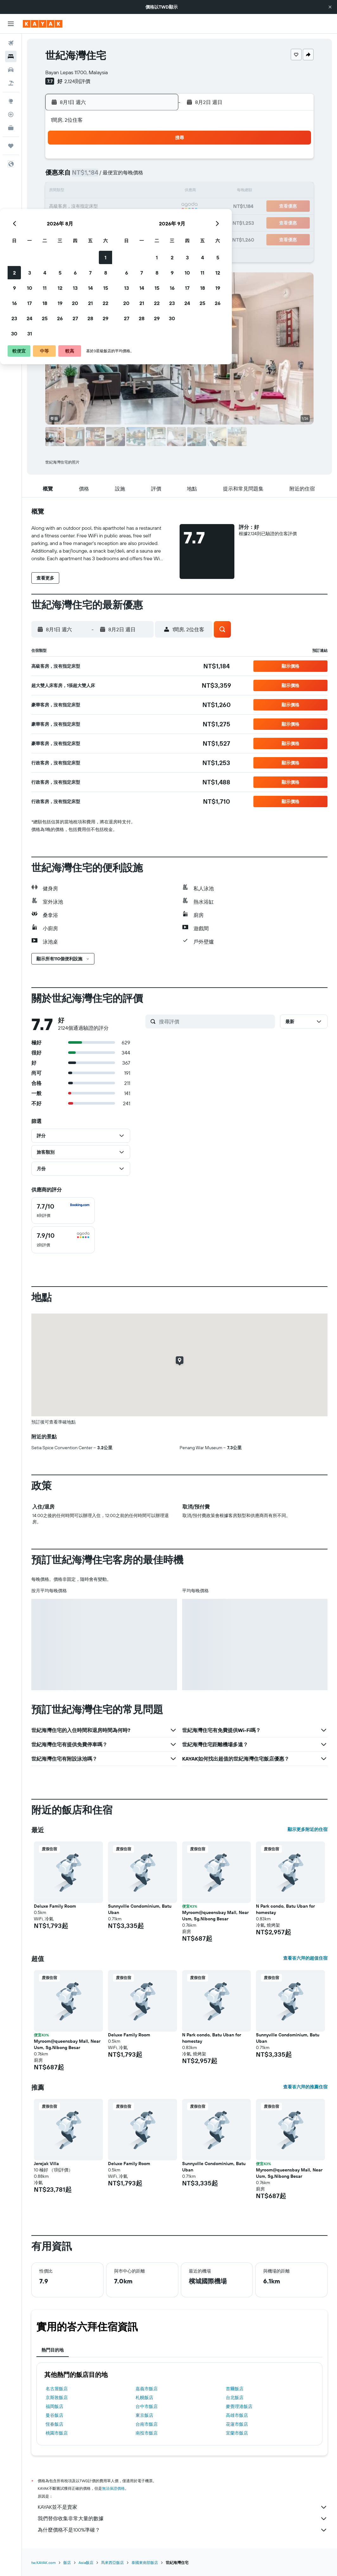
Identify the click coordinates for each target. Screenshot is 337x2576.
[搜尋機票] (11, 43)
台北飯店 (235, 2397)
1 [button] (158, 161)
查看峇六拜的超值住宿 (305, 1958)
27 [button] (127, 222)
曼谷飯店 (54, 2415)
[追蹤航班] (11, 114)
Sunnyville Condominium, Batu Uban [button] (139, 1909)
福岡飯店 (54, 2406)
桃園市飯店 (57, 2433)
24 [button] (82, 222)
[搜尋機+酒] (11, 83)
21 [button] (143, 207)
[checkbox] (63, 1210)
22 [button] (158, 207)
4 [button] (97, 176)
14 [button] (143, 191)
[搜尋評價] (215, 1021)
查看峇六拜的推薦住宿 (305, 2087)
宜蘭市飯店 (237, 2433)
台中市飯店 (147, 2406)
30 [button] (67, 237)
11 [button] (97, 191)
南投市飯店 (147, 2433)
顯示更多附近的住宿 (307, 1829)
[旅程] (11, 146)
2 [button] (67, 176)
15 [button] (158, 191)
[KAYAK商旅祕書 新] (11, 127)
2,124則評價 (77, 81)
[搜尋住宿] (11, 56)
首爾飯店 (235, 2388)
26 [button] (112, 222)
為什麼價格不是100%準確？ (182, 2530)
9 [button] (67, 191)
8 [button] (158, 176)
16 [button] (67, 207)
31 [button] (82, 237)
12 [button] (112, 191)
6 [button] (127, 176)
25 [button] (97, 222)
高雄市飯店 (237, 2415)
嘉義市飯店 (147, 2388)
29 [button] (158, 222)
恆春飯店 (54, 2424)
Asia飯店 (86, 2562)
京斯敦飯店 (57, 2397)
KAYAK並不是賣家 (182, 2507)
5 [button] (112, 176)
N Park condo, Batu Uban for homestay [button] (285, 1909)
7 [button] (143, 176)
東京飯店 (144, 2415)
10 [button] (82, 191)
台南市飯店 (147, 2424)
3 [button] (82, 176)
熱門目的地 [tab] (52, 2350)
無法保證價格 (113, 2488)
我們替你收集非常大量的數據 (182, 2518)
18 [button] (97, 207)
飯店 (67, 2562)
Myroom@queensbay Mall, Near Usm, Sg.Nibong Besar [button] (215, 1916)
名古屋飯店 (57, 2388)
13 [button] (127, 191)
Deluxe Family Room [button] (55, 1906)
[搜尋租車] (11, 69)
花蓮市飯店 (237, 2424)
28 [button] (143, 222)
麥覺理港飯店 (239, 2406)
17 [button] (82, 207)
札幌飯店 (144, 2397)
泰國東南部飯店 (144, 2562)
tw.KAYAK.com (43, 2562)
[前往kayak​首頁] (42, 24)
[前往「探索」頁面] (11, 101)
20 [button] (127, 207)
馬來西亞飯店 (112, 2562)
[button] (330, 7)
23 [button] (67, 222)
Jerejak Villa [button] (46, 2163)
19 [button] (112, 207)
